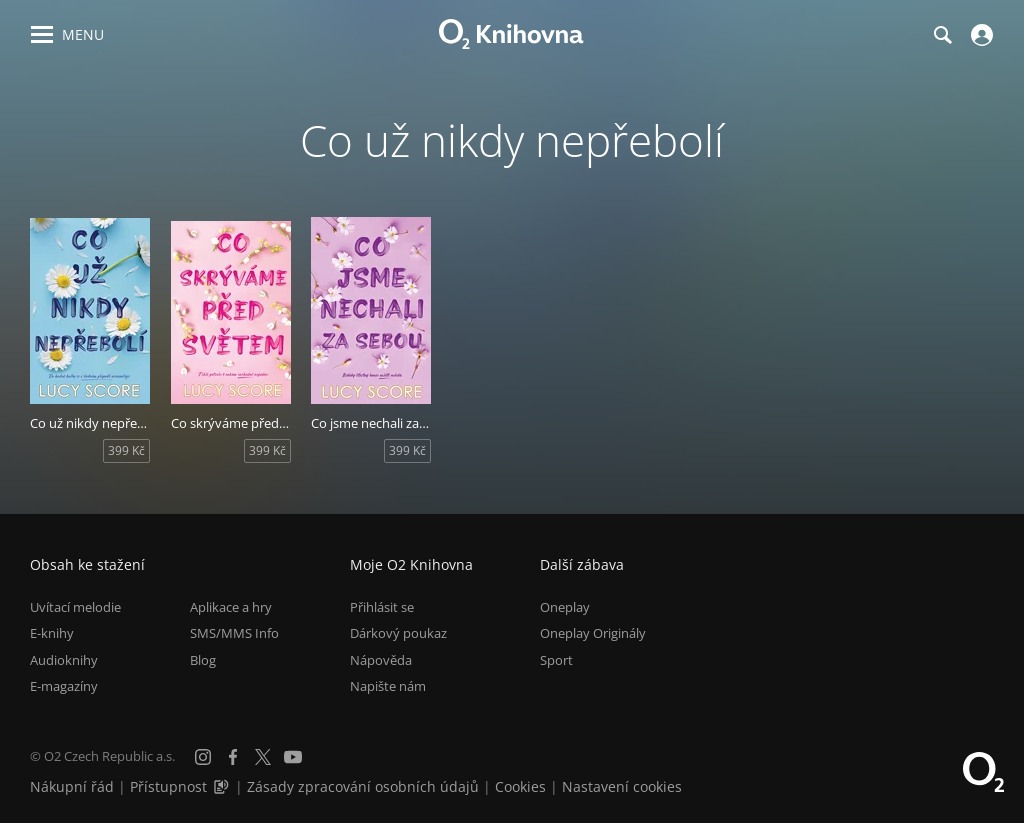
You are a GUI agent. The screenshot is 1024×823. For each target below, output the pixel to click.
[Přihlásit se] (979, 35)
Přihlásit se (382, 607)
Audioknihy (64, 660)
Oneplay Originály (593, 633)
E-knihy (52, 633)
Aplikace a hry (231, 607)
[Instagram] (203, 757)
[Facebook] (233, 757)
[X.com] (263, 757)
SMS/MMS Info (234, 633)
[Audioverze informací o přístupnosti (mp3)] (223, 786)
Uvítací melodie (75, 607)
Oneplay (565, 607)
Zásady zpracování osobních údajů (363, 786)
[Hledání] (942, 35)
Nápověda (381, 660)
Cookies (520, 786)
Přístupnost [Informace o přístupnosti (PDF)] (168, 786)
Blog (203, 660)
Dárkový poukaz (398, 633)
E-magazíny (64, 686)
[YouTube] (293, 757)
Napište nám (388, 686)
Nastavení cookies (622, 786)
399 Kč (126, 450)
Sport (556, 660)
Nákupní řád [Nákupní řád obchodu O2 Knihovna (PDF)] (72, 786)
